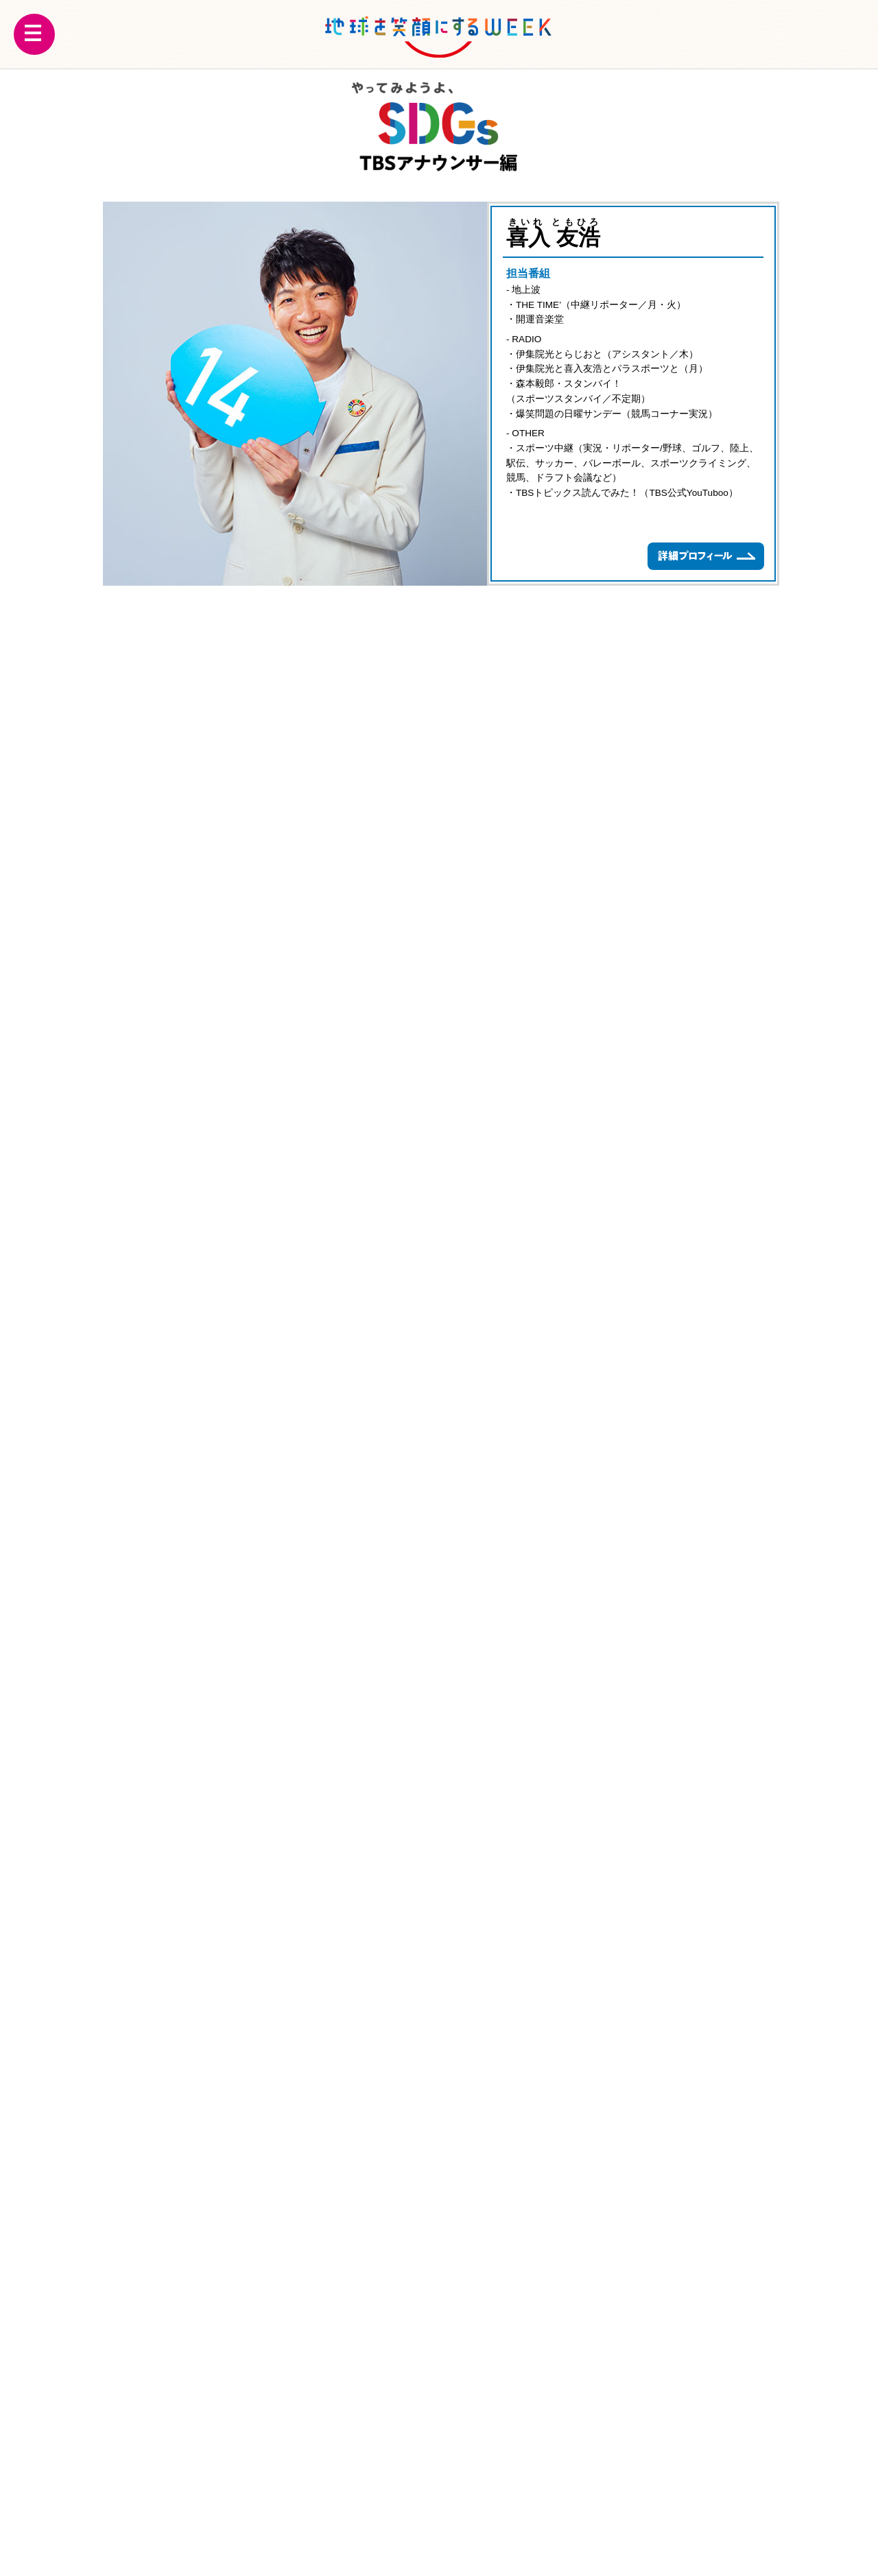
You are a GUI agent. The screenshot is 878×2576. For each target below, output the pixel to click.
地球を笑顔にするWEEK (439, 34)
